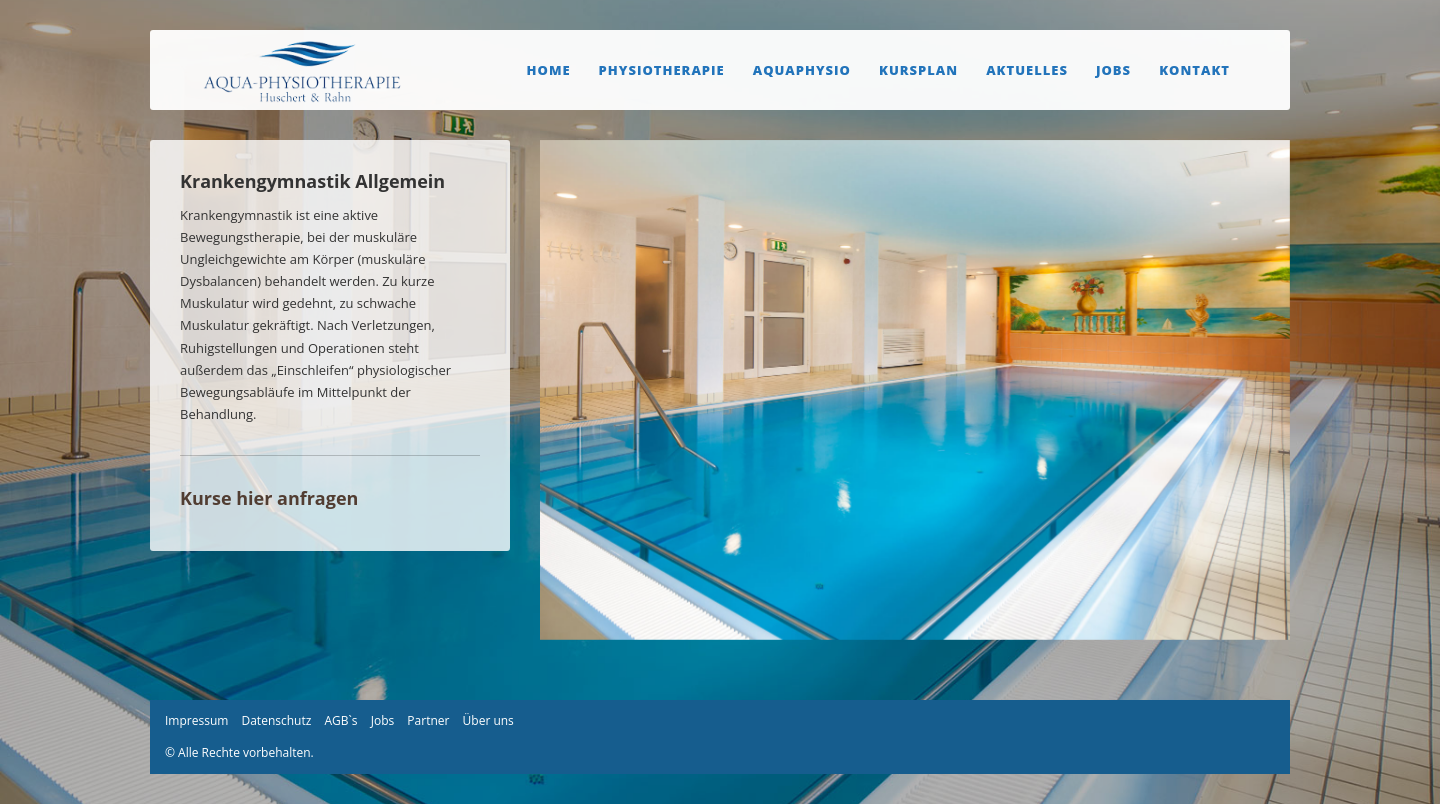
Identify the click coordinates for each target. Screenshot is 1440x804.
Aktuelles (1027, 70)
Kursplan (918, 70)
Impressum (196, 720)
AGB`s (340, 720)
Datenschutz (276, 720)
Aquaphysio (802, 70)
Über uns (488, 720)
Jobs (1113, 70)
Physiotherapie (662, 70)
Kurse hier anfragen (269, 498)
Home (549, 70)
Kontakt (1194, 70)
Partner (428, 720)
